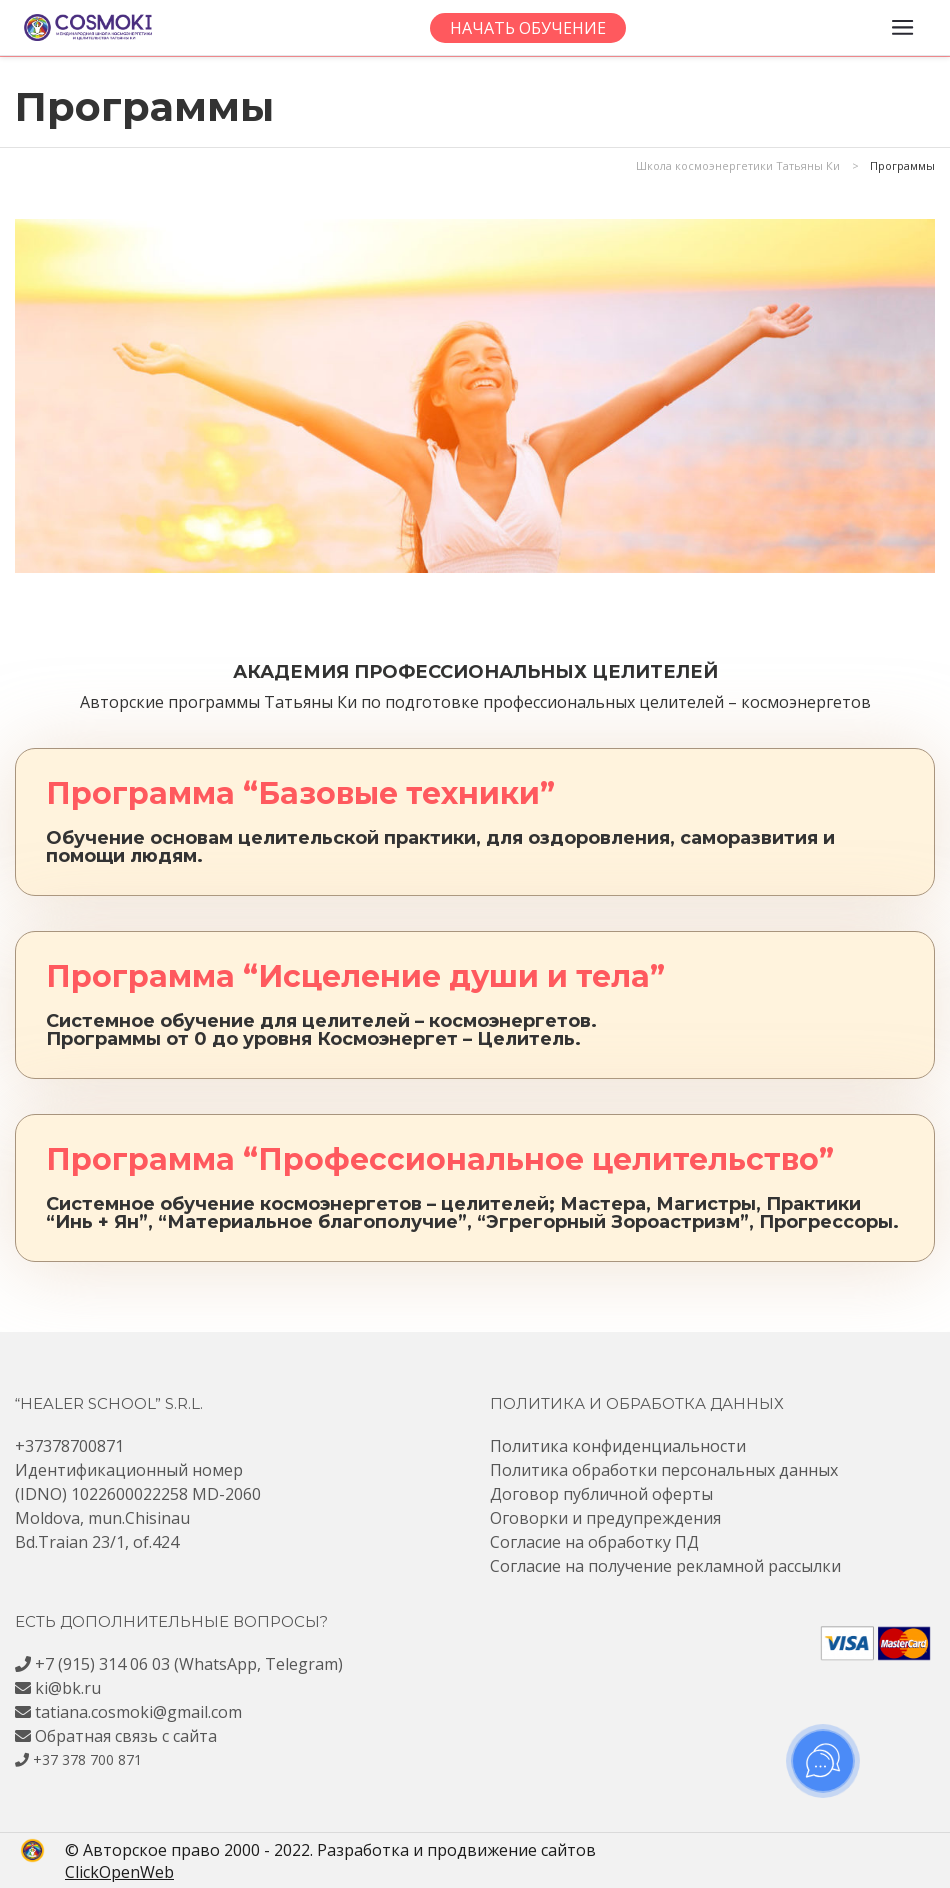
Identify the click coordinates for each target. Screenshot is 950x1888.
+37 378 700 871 (87, 1759)
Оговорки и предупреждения (605, 1518)
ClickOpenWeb (74, 1872)
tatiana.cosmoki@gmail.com (138, 1712)
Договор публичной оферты (601, 1494)
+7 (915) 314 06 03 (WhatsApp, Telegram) (189, 1664)
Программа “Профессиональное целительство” (440, 1159)
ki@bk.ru (68, 1688)
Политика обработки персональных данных (664, 1470)
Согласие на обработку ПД (594, 1542)
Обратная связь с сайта (126, 1736)
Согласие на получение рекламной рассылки (665, 1566)
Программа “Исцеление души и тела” (355, 976)
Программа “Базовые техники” (300, 793)
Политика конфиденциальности (618, 1446)
